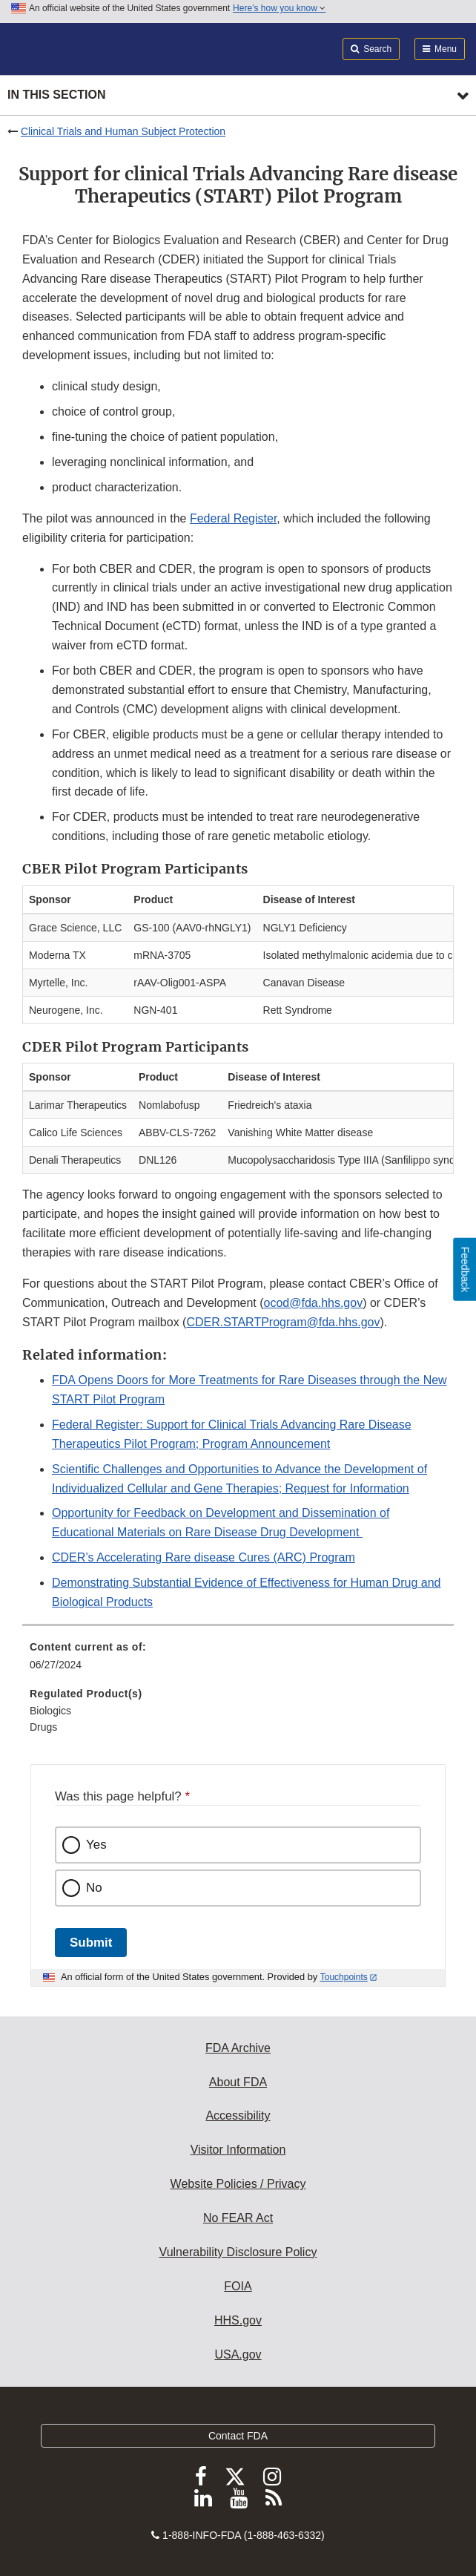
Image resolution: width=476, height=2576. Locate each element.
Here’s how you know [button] (279, 8)
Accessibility (237, 2115)
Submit (91, 1943)
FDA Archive (238, 2048)
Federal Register (233, 518)
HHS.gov (238, 2320)
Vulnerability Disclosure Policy (238, 2252)
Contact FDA (238, 2436)
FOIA (237, 2286)
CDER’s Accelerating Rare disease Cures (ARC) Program (203, 1557)
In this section (56, 94)
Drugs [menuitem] (43, 1727)
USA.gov (237, 2354)
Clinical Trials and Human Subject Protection (123, 131)
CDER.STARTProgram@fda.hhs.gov (283, 1322)
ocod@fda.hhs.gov (313, 1303)
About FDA (238, 2082)
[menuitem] (238, 1661)
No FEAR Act (238, 2218)
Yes (96, 1845)
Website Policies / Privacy (238, 2183)
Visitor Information (238, 2149)
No (94, 1888)
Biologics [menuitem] (50, 1711)
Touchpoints (344, 1977)
